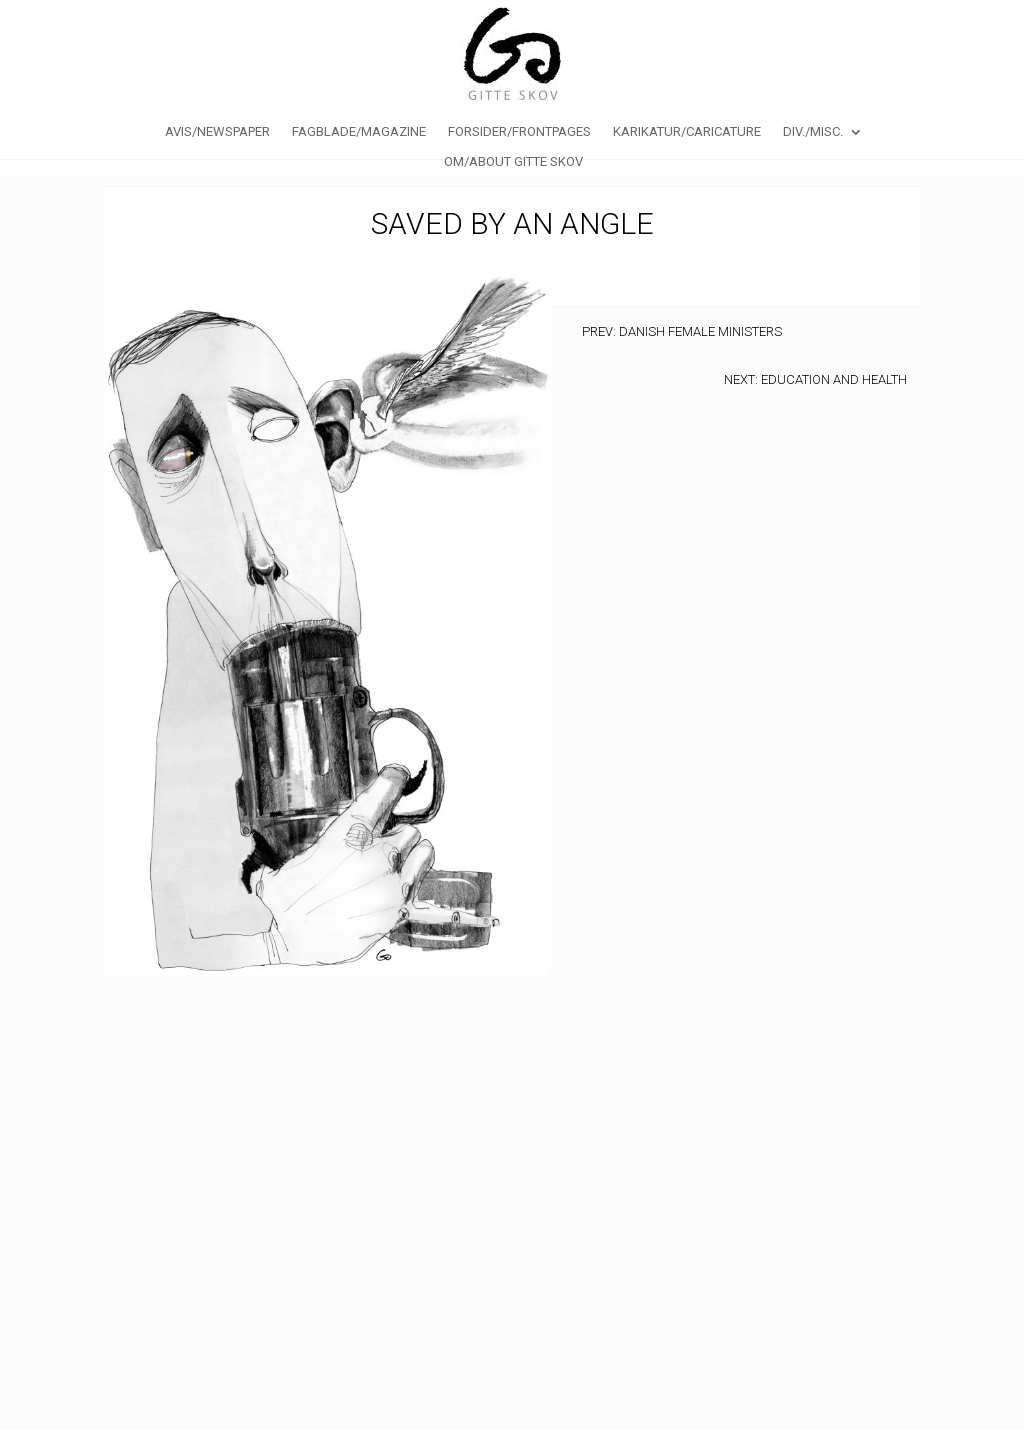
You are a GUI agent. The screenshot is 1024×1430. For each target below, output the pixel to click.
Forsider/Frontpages (519, 132)
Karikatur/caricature (687, 132)
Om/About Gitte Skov (513, 162)
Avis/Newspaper (217, 132)
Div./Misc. (813, 132)
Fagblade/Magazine (359, 132)
